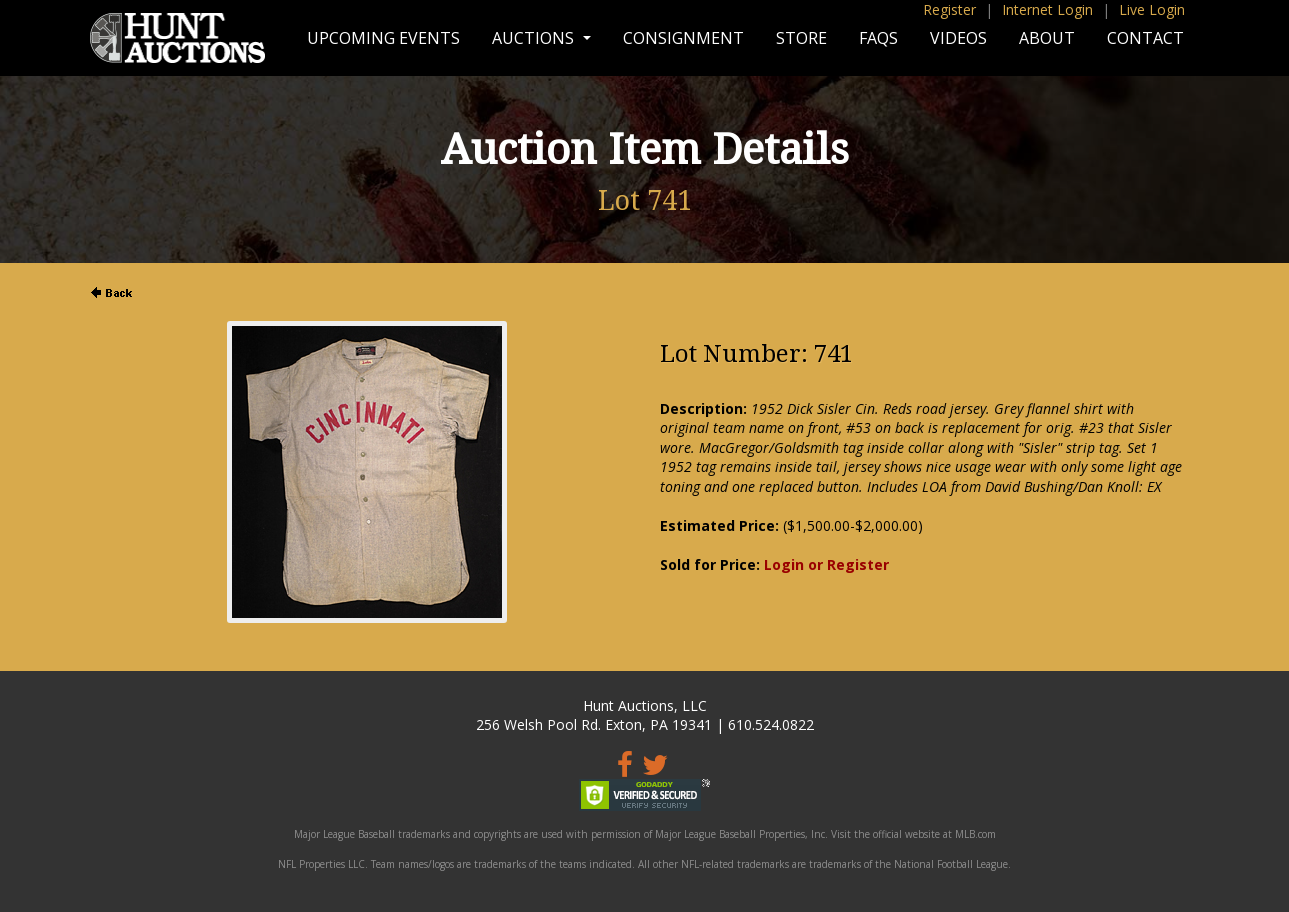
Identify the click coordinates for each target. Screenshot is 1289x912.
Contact (1145, 38)
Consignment (683, 38)
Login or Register (826, 564)
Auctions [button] (535, 38)
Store (801, 38)
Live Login (1152, 9)
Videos (958, 38)
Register (949, 9)
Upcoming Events (383, 38)
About (1047, 38)
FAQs (878, 38)
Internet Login (1047, 9)
